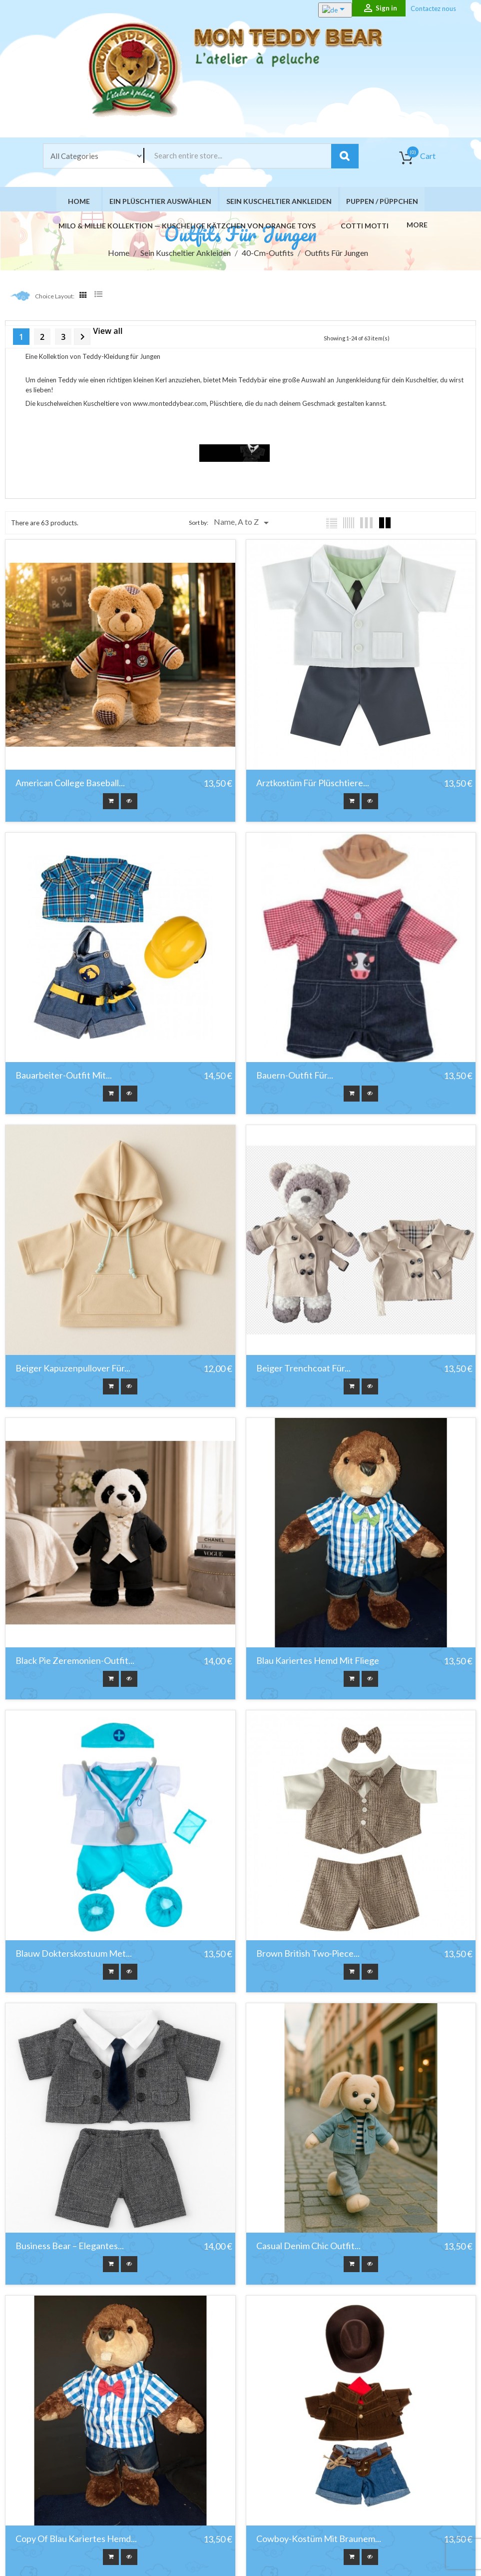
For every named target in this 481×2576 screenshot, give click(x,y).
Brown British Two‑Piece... (307, 1951)
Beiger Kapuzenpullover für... (72, 1368)
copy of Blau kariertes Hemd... (76, 2534)
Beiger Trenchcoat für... (302, 1368)
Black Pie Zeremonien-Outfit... (74, 1659)
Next (82, 341)
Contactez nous (433, 8)
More (414, 227)
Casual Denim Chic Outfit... (307, 2242)
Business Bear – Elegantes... (69, 2242)
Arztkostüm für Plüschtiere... (311, 786)
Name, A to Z (243, 527)
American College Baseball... (70, 786)
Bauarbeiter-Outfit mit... (63, 1077)
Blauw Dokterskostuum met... (73, 1951)
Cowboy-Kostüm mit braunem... (317, 2534)
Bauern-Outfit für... (293, 1077)
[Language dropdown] (324, 9)
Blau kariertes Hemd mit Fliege (316, 1659)
